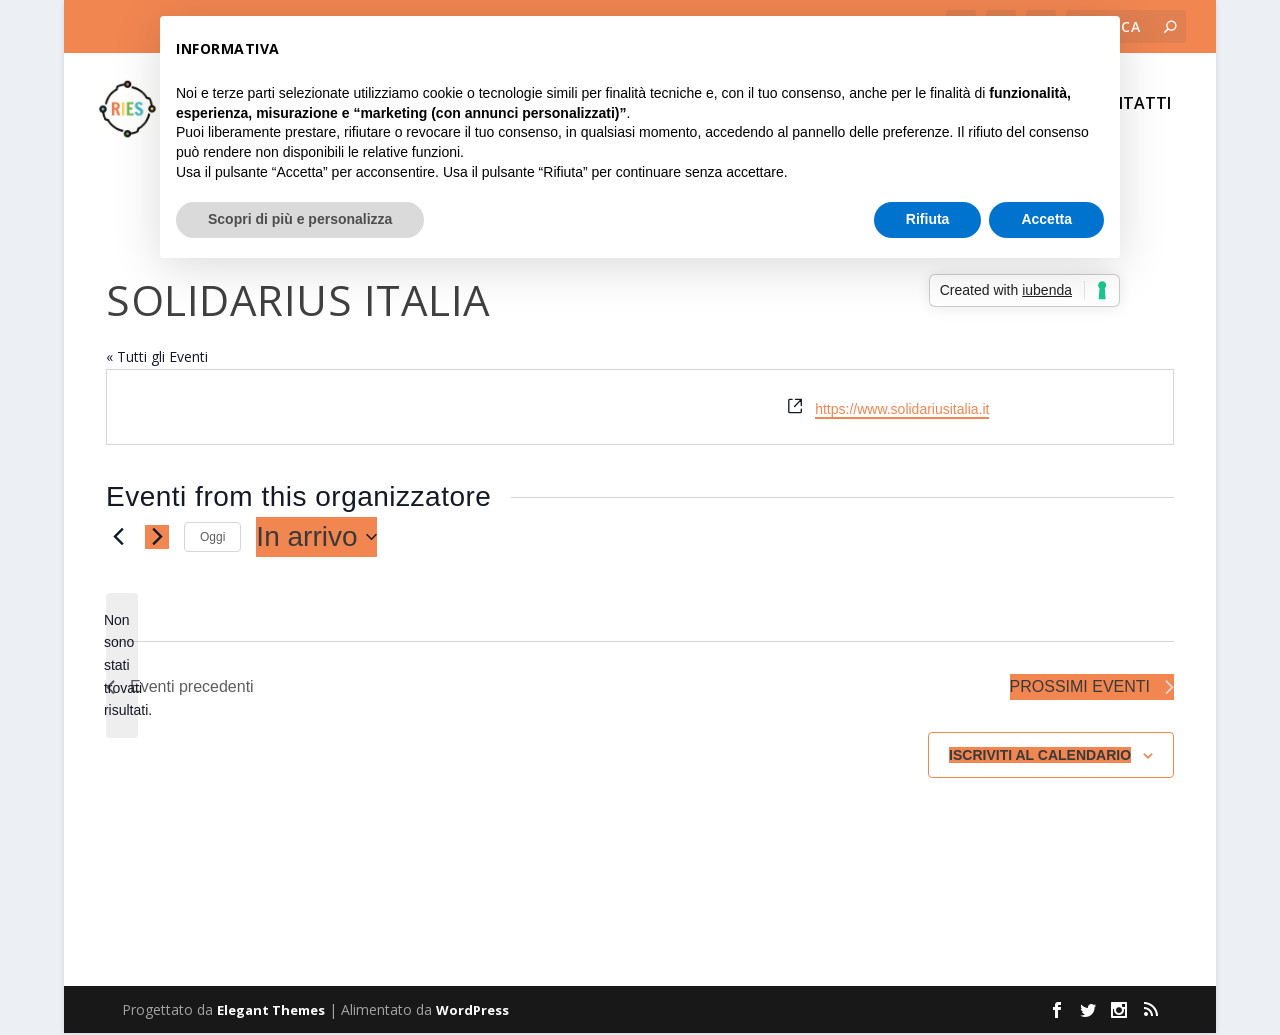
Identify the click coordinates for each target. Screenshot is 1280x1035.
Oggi (212, 539)
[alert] (122, 667)
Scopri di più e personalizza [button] (300, 219)
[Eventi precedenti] (118, 539)
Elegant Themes (271, 1012)
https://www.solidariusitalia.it (902, 411)
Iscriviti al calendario (1040, 757)
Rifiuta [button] (928, 219)
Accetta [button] (1046, 219)
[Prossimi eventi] (157, 539)
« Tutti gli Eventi (157, 358)
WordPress (472, 1012)
